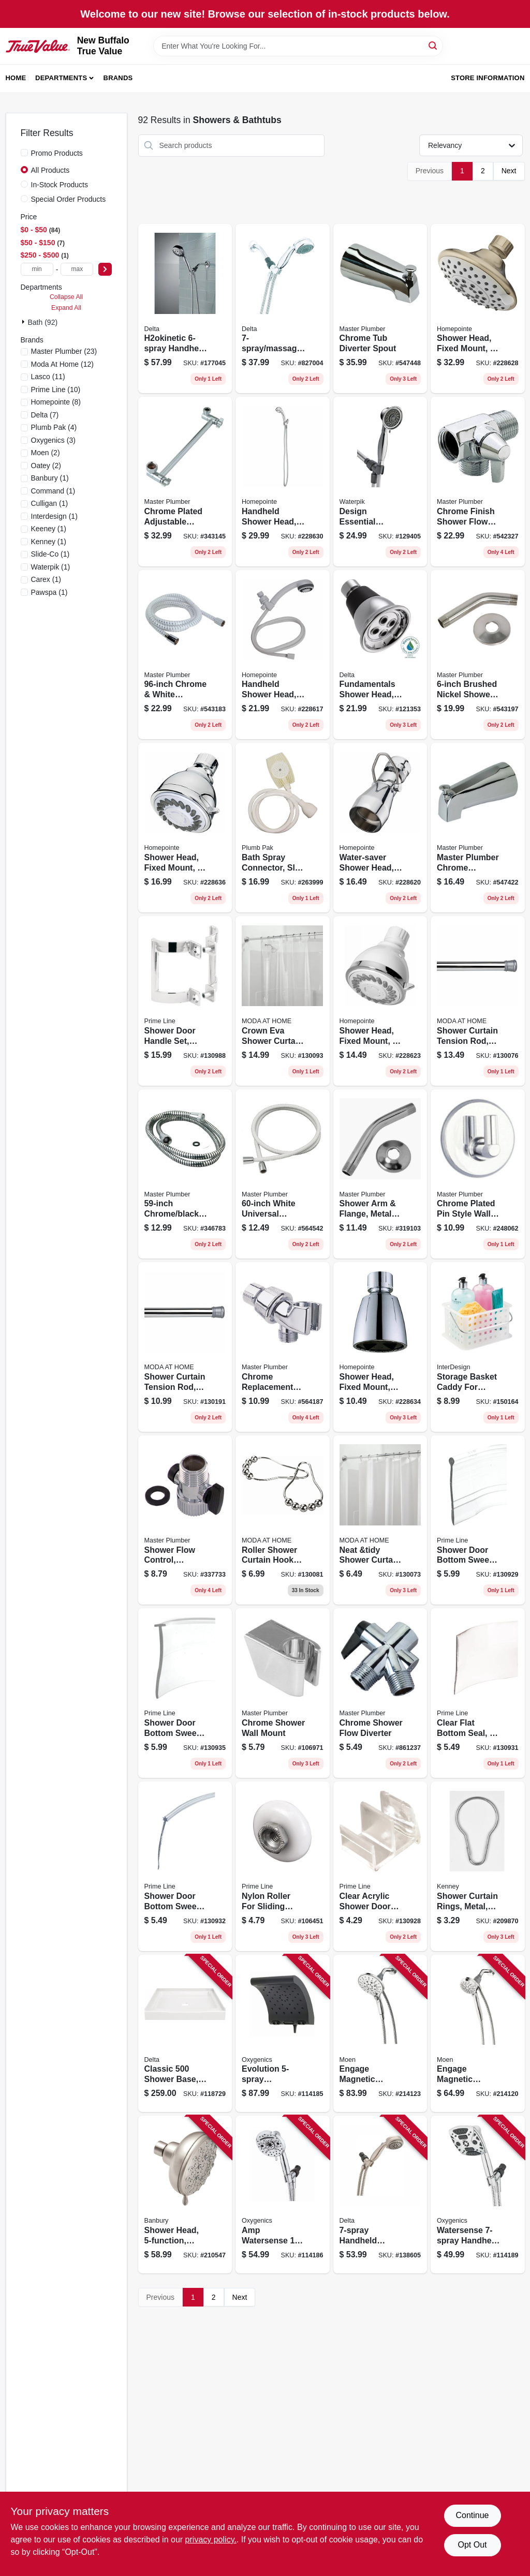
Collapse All (66, 297)
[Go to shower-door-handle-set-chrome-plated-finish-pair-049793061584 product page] (185, 1001)
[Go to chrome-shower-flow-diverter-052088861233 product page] (380, 1693)
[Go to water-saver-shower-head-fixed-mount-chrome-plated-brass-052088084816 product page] (380, 827)
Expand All (66, 307)
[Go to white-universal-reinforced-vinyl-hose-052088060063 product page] (282, 1174)
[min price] (37, 269)
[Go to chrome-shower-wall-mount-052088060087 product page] (282, 1693)
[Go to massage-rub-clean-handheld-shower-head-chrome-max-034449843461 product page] (282, 309)
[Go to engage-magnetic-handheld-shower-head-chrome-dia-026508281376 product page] (380, 2034)
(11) (48, 376)
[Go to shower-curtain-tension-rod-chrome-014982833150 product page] (185, 1347)
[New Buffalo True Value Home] (38, 46)
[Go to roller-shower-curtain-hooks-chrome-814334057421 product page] (282, 1520)
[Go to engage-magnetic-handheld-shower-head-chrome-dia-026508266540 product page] (478, 2034)
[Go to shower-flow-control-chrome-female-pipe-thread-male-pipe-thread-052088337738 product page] (185, 1520)
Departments (61, 78)
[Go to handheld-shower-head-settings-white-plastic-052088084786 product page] (282, 655)
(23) (64, 351)
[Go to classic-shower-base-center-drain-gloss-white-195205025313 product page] (185, 2034)
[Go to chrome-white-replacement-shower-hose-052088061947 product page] (185, 655)
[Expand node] (24, 322)
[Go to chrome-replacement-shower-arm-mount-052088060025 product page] (282, 1347)
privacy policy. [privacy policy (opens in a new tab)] (211, 2539)
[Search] (433, 45)
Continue (472, 2515)
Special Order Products (68, 199)
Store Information (487, 78)
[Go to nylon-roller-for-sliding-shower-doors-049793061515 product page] (282, 1866)
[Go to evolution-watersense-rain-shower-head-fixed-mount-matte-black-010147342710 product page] (282, 2034)
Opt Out (472, 2544)
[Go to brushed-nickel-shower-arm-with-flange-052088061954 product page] (478, 655)
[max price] (77, 269)
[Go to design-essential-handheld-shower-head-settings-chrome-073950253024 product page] (380, 481)
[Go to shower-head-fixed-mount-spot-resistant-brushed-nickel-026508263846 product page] (185, 2194)
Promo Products (57, 153)
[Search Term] (298, 46)
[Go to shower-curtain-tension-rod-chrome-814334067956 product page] (478, 1001)
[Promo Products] (24, 152)
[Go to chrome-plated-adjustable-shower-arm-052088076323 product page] (185, 481)
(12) (62, 364)
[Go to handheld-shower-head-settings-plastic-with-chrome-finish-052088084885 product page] (282, 481)
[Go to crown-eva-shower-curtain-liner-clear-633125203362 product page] (282, 1001)
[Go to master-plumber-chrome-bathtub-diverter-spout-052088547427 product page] (478, 827)
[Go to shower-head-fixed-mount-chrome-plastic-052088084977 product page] (185, 827)
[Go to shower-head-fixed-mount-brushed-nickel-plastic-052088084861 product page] (478, 309)
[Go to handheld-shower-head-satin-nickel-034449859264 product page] (380, 2194)
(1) (50, 478)
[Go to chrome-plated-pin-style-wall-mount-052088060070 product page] (478, 1174)
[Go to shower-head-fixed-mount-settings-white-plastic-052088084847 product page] (380, 1001)
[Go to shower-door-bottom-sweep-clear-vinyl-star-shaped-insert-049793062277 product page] (185, 1866)
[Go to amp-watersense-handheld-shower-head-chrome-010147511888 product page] (282, 2194)
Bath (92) (43, 322)
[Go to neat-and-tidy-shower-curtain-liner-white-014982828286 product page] (380, 1520)
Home (16, 78)
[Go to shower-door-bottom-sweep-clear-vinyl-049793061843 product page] (478, 1520)
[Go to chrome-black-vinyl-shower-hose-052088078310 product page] (185, 1174)
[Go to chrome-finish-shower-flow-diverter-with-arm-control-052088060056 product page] (478, 481)
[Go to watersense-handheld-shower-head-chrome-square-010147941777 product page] (478, 2194)
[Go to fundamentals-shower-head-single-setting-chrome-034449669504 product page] (380, 655)
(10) (56, 389)
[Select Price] (105, 269)
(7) (45, 415)
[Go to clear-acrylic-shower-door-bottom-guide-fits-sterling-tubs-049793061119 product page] (380, 1866)
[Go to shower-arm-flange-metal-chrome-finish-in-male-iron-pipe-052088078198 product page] (380, 1174)
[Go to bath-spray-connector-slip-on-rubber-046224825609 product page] (282, 827)
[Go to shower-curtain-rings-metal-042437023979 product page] (478, 1866)
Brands (118, 78)
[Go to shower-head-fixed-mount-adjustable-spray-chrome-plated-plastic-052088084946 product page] (380, 1347)
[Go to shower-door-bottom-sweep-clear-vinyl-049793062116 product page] (185, 1693)
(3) (53, 440)
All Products (50, 170)
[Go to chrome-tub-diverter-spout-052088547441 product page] (380, 309)
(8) (56, 402)
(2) (45, 452)
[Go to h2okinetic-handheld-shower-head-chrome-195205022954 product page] (185, 309)
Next (509, 171)
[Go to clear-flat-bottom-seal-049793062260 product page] (478, 1693)
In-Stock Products (60, 184)
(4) (54, 427)
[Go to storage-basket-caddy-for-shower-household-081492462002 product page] (478, 1347)
